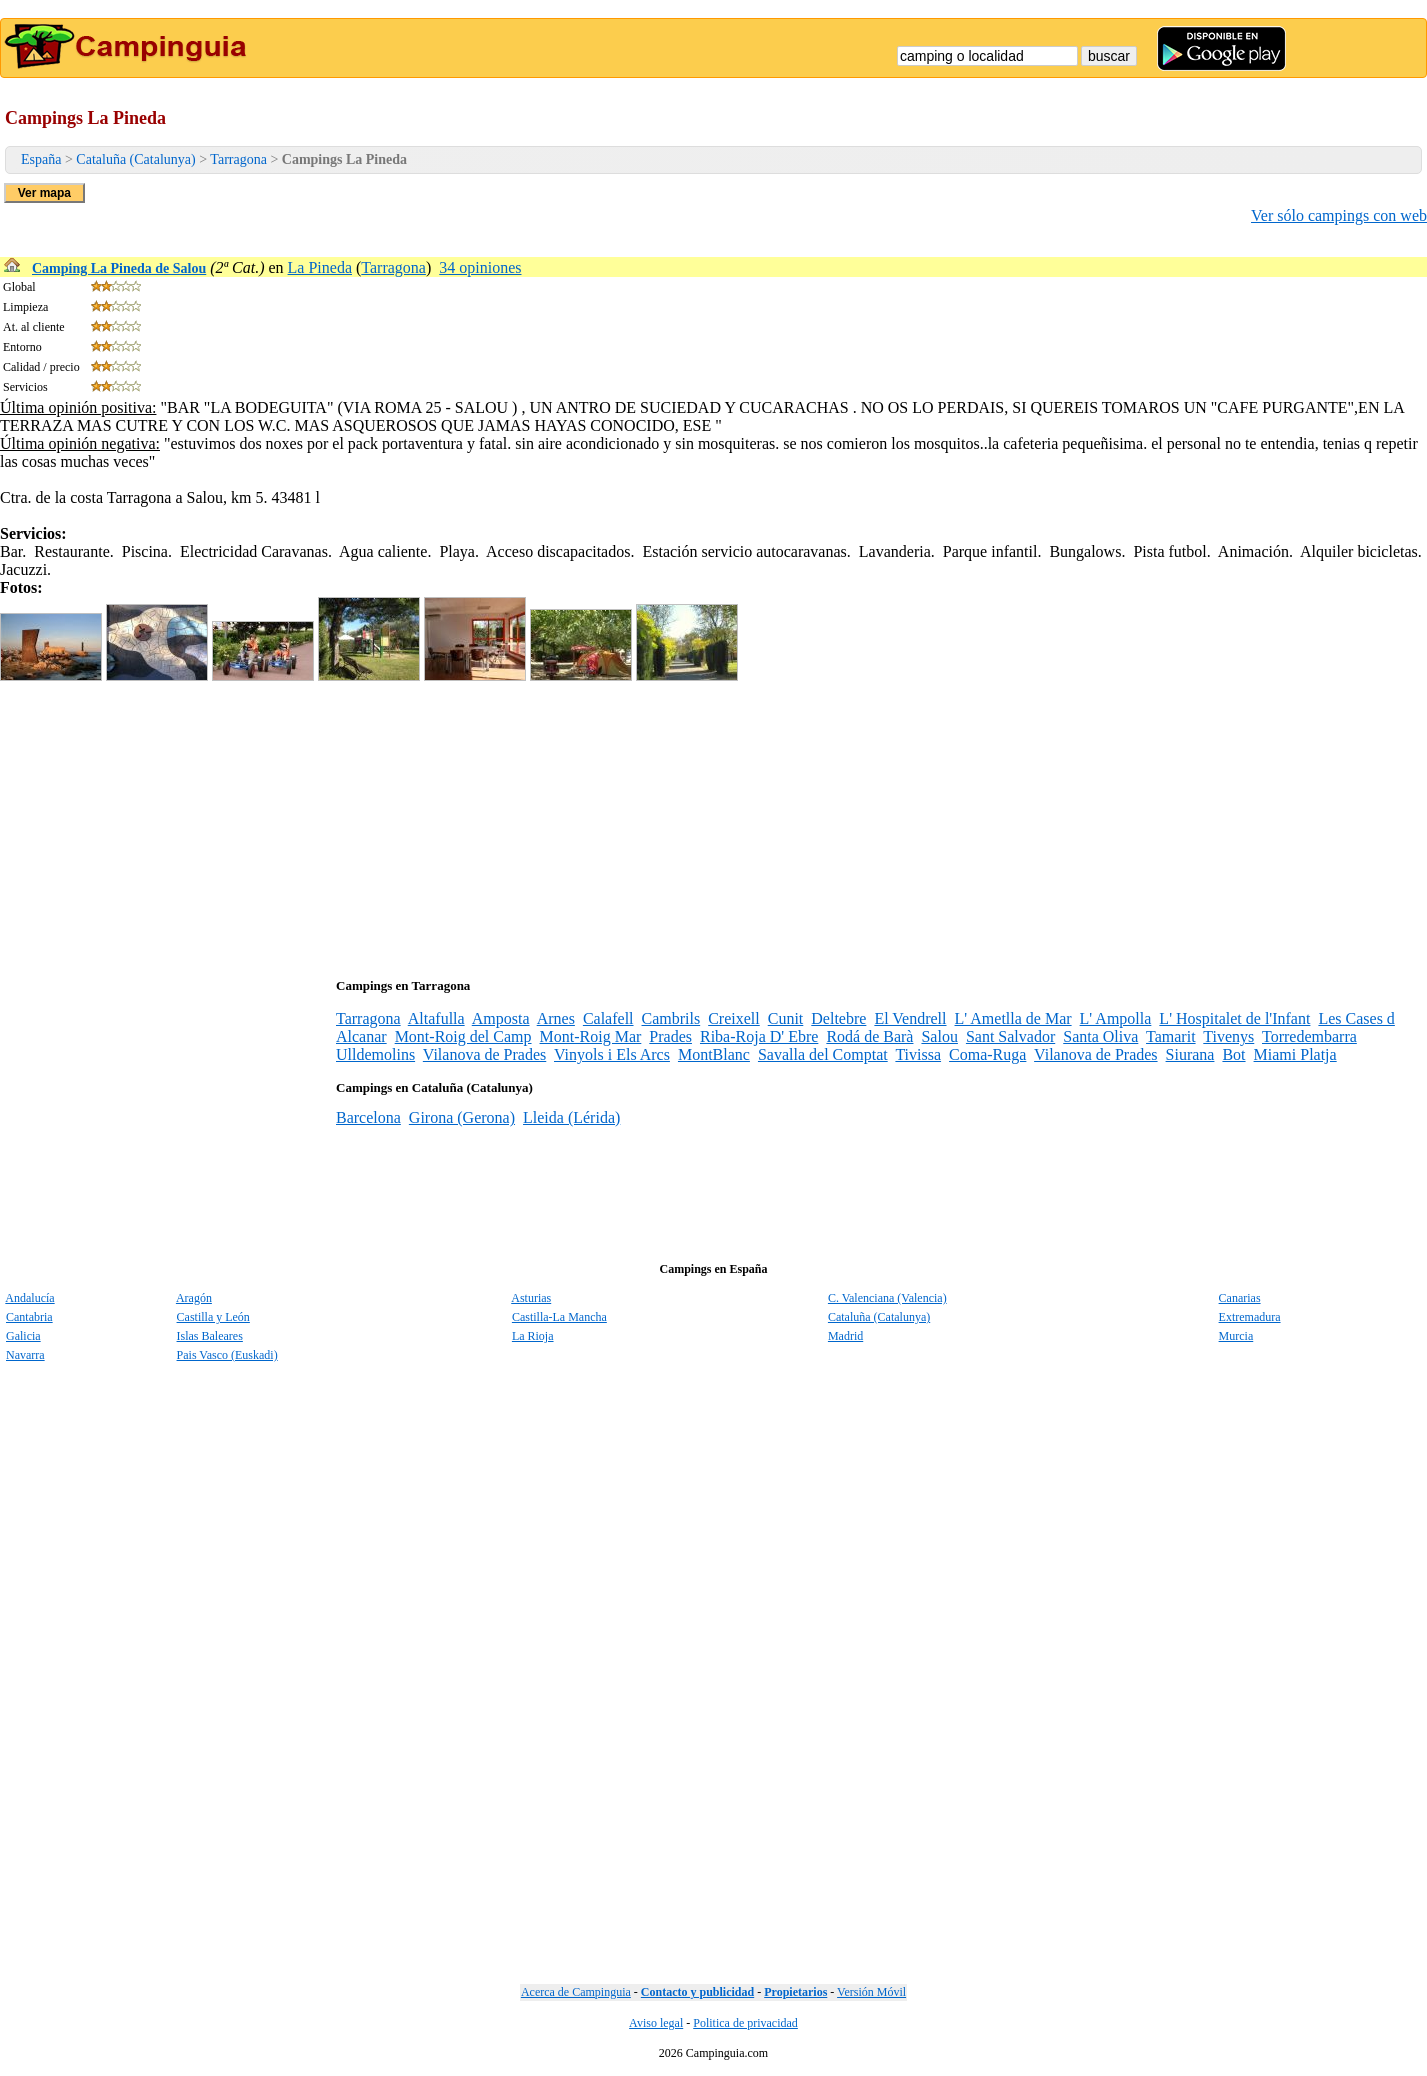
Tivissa (918, 1054)
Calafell (608, 1018)
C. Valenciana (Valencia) (887, 1298)
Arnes (556, 1018)
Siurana (1190, 1054)
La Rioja (533, 1336)
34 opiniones (480, 267)
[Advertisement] (600, 825)
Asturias (531, 1298)
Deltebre (838, 1018)
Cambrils (671, 1018)
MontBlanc (714, 1054)
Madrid (845, 1336)
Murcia (1236, 1336)
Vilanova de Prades (484, 1054)
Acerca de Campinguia (576, 1992)
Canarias (1240, 1298)
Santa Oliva (1100, 1036)
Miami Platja (1295, 1054)
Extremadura (1250, 1317)
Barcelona (368, 1117)
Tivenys (1228, 1036)
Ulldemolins (375, 1054)
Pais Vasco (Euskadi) (227, 1355)
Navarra (25, 1355)
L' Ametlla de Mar (1013, 1018)
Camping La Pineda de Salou (119, 268)
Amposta (501, 1018)
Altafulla (436, 1018)
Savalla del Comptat (823, 1054)
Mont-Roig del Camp (463, 1036)
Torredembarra (1309, 1036)
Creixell (734, 1018)
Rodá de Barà (869, 1036)
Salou (939, 1036)
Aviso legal (656, 2023)
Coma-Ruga (987, 1054)
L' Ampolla (1116, 1018)
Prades (670, 1036)
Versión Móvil (871, 1992)
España (41, 159)
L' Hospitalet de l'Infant (1234, 1018)
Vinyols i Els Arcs (612, 1054)
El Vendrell (910, 1018)
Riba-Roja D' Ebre (759, 1036)
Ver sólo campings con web (1339, 215)
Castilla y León (213, 1317)
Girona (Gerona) (462, 1117)
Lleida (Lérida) (571, 1117)
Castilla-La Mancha (559, 1317)
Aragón (194, 1298)
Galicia (23, 1336)
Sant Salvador (1010, 1036)
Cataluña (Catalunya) (135, 159)
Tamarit (1171, 1036)
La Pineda (320, 267)
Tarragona (238, 159)
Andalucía (29, 1298)
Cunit (786, 1018)
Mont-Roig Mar (591, 1036)
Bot (1233, 1054)
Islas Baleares (210, 1336)
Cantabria (29, 1317)
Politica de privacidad (745, 2023)
